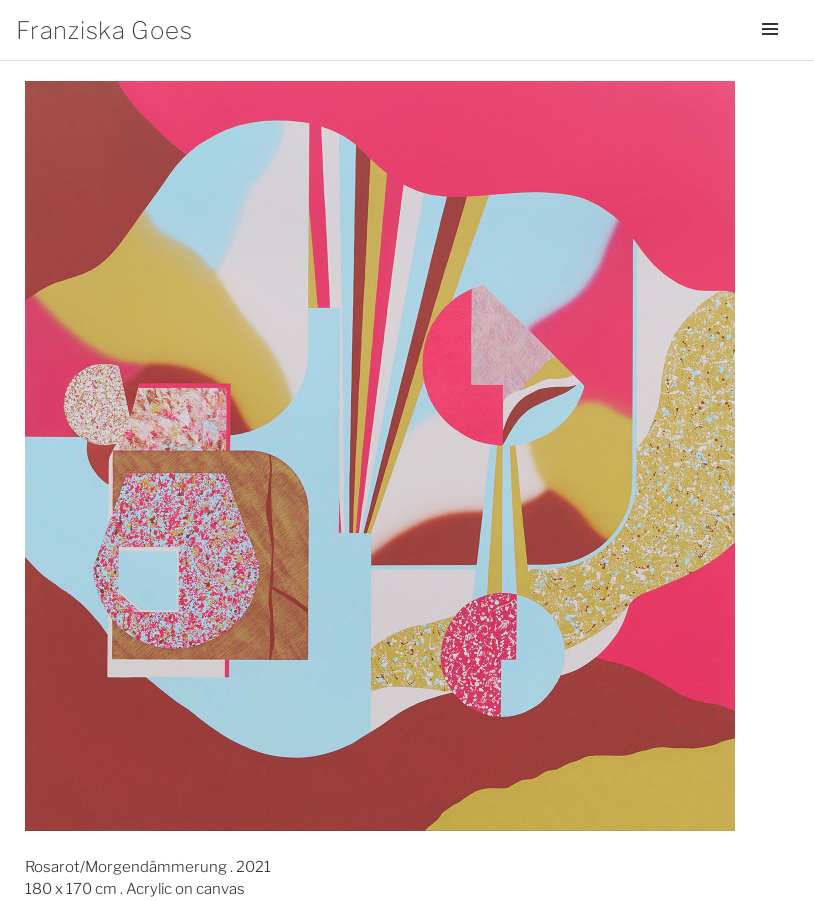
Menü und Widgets (770, 57)
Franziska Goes (104, 30)
